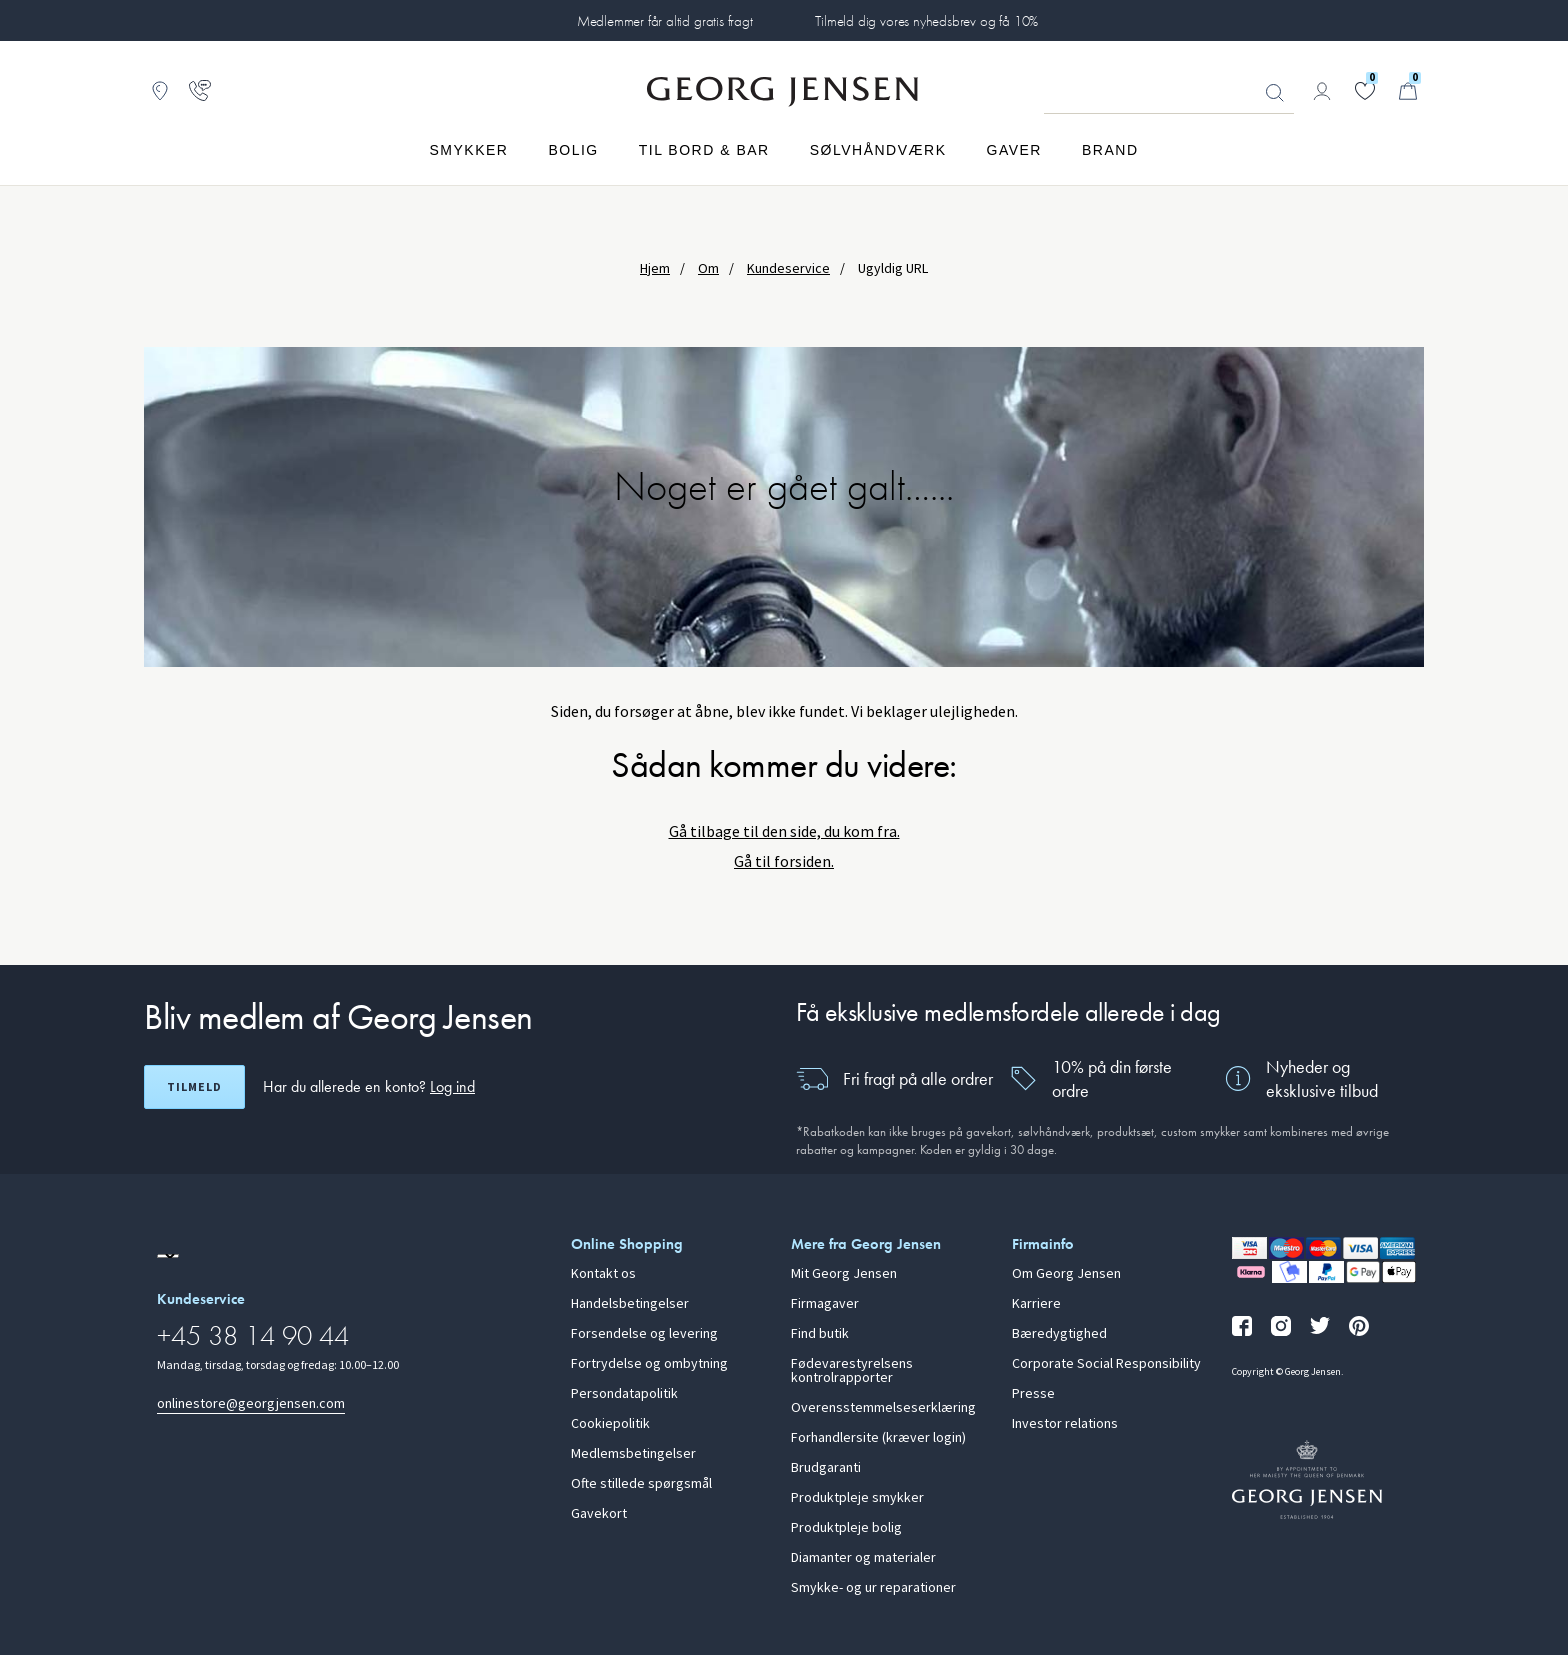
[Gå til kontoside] (1322, 91)
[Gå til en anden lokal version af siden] (168, 1256)
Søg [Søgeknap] (1275, 93)
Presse (1033, 1394)
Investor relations (1065, 1424)
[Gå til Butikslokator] (160, 91)
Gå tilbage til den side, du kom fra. (784, 831)
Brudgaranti (826, 1468)
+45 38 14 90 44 (253, 1335)
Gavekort (599, 1514)
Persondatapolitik (624, 1394)
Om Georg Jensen (1066, 1274)
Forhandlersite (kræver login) (878, 1438)
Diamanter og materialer (863, 1558)
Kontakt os (603, 1274)
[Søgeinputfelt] (1169, 92)
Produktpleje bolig (846, 1528)
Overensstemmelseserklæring (883, 1408)
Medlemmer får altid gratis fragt (665, 21)
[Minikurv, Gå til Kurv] (1408, 91)
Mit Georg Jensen (844, 1274)
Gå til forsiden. (784, 861)
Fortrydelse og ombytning (649, 1364)
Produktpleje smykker (857, 1498)
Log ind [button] (452, 1086)
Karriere (1036, 1304)
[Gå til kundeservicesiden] (200, 91)
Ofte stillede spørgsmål (641, 1484)
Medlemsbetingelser (633, 1454)
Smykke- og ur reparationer (873, 1588)
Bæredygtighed (1059, 1334)
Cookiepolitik (610, 1424)
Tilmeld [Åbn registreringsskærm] (194, 1087)
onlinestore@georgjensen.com (251, 1403)
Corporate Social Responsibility (1106, 1364)
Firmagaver (825, 1304)
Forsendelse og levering (644, 1334)
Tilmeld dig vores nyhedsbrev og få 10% (926, 21)
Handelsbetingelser (630, 1304)
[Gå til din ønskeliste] (1365, 91)
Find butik (820, 1334)
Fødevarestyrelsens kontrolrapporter (852, 1371)
